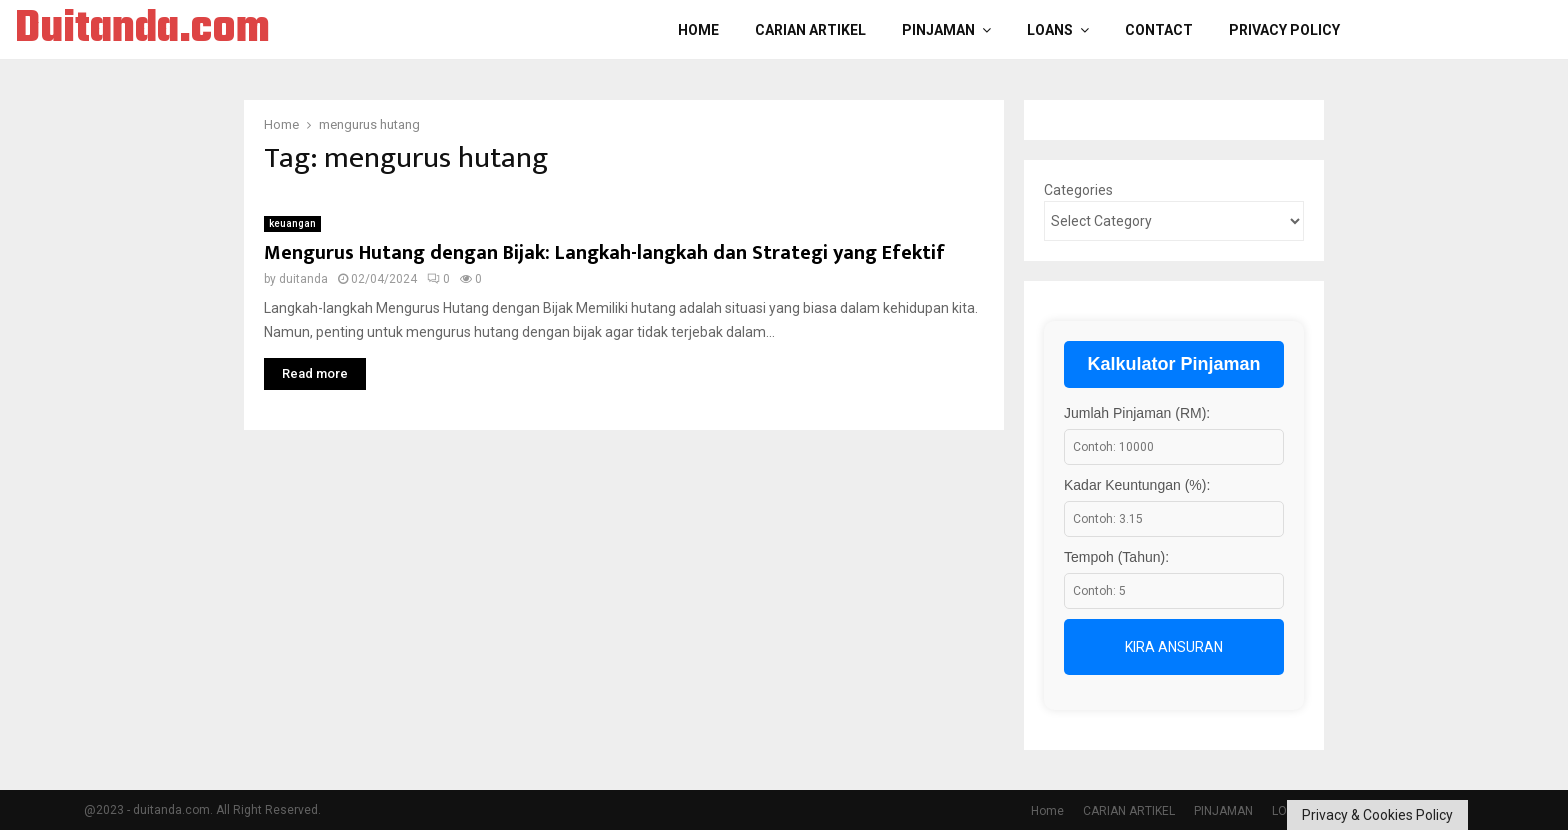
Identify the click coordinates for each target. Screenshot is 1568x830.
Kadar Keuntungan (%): (1137, 485)
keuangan (292, 223)
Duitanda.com (142, 30)
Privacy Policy (1284, 30)
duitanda (303, 279)
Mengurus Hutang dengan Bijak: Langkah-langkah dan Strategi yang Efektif (604, 253)
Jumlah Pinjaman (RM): (1137, 413)
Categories (1078, 190)
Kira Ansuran (1174, 647)
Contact (1159, 30)
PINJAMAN (938, 30)
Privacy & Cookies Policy (1377, 815)
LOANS (1050, 30)
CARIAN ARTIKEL (810, 30)
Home (698, 30)
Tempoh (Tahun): (1116, 557)
